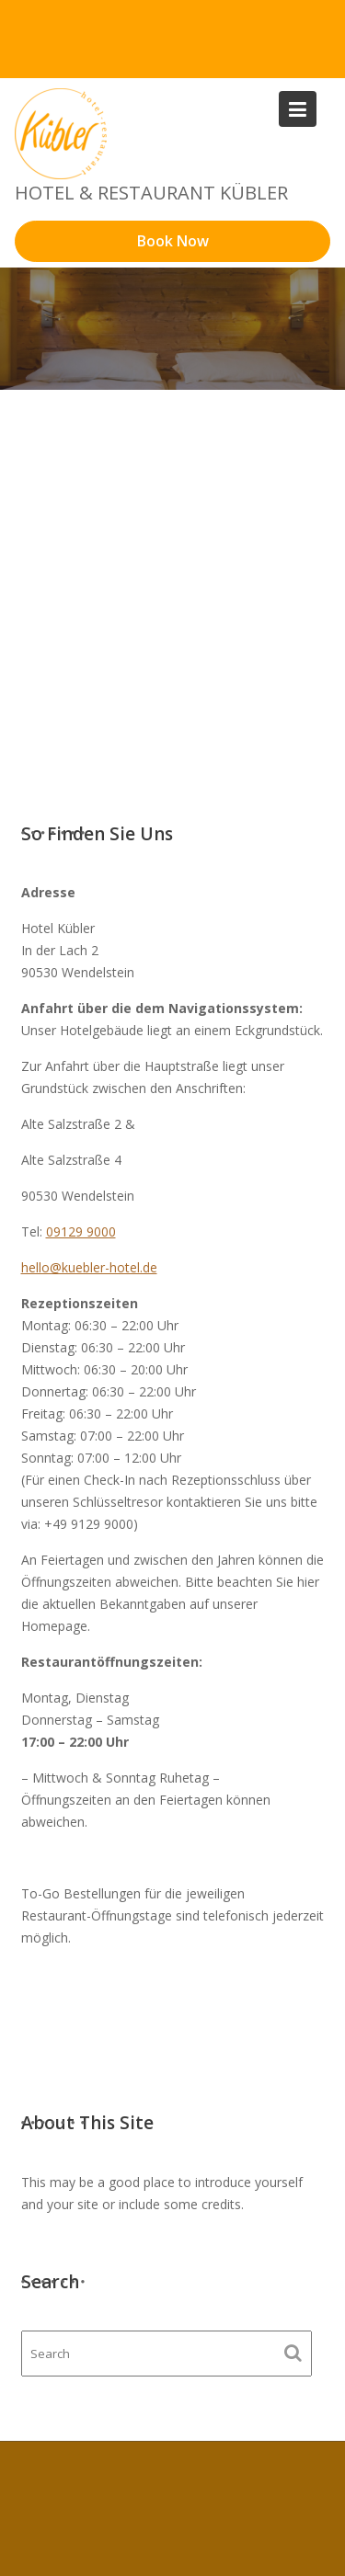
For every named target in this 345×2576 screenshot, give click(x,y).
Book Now (173, 241)
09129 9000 (81, 1231)
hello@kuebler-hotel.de (89, 1267)
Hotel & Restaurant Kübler (151, 192)
